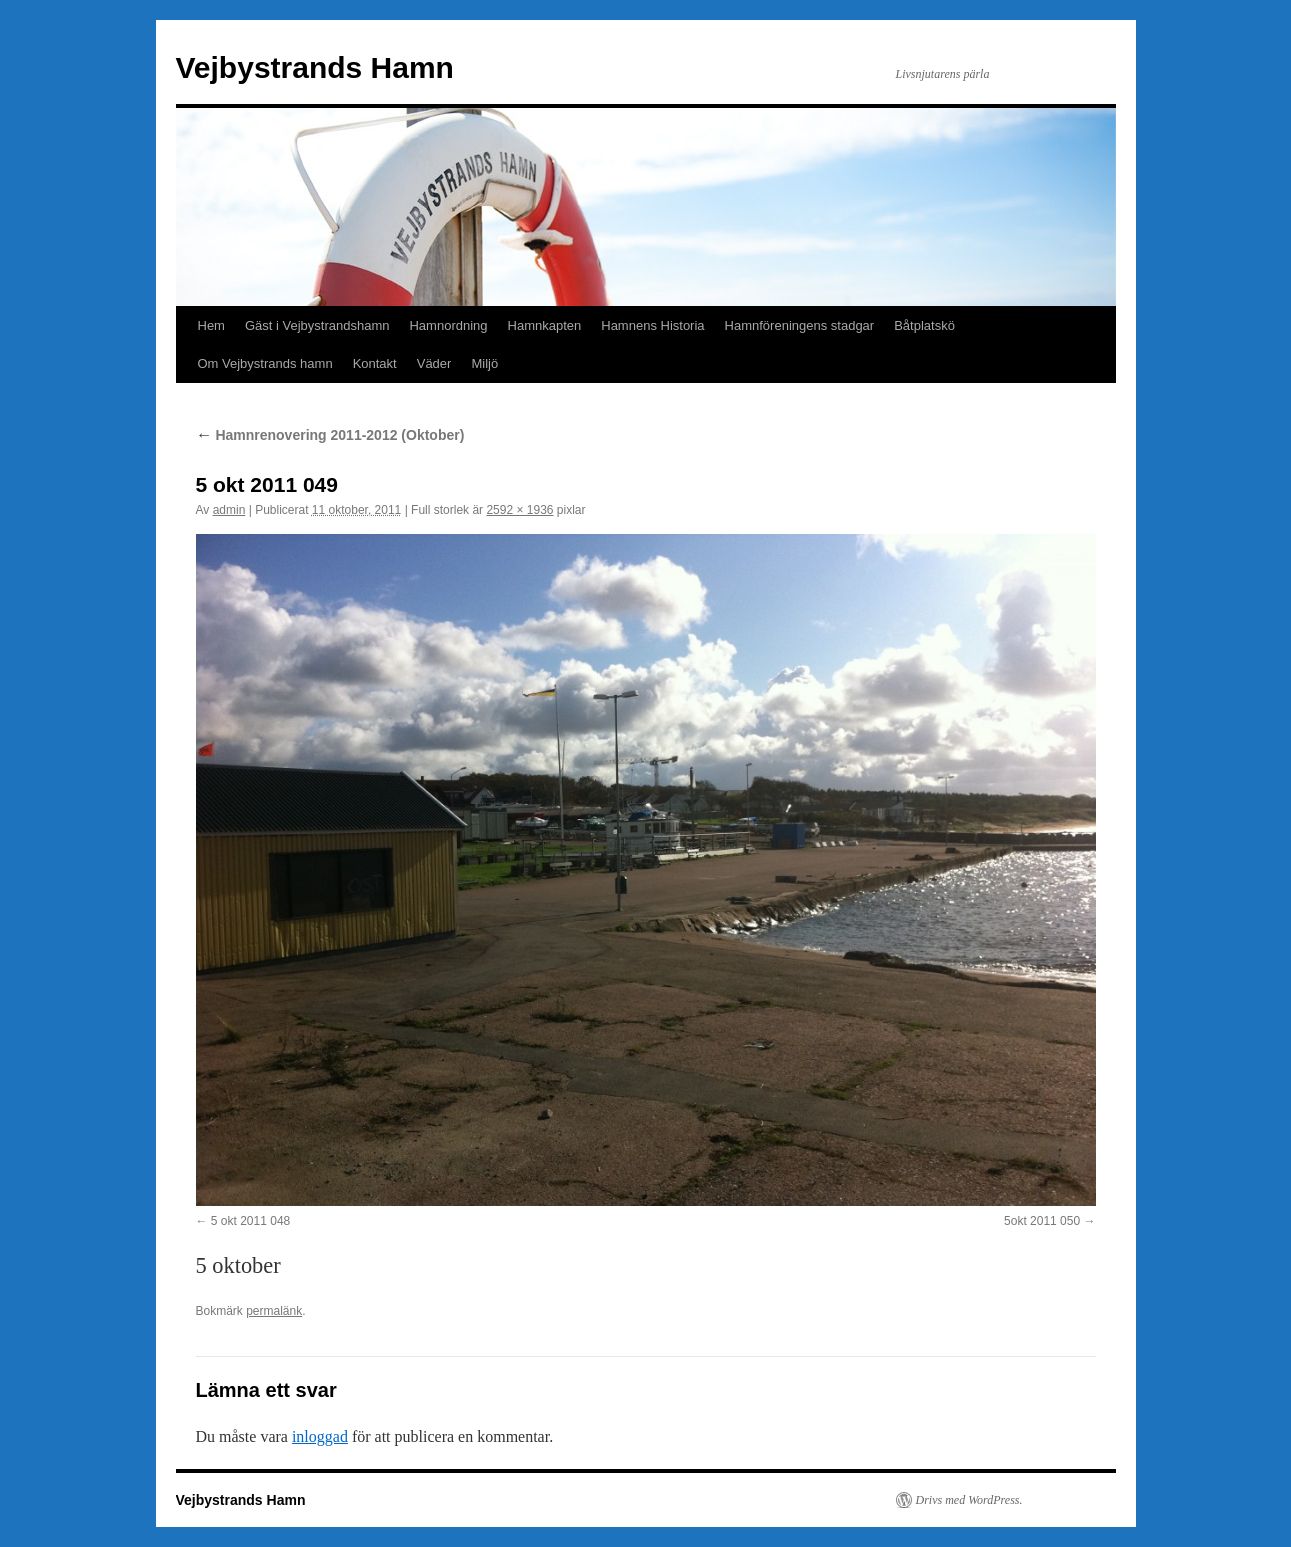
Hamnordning (448, 325)
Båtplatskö (924, 325)
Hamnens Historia (652, 325)
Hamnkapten (545, 325)
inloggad (320, 1436)
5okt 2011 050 (1042, 1221)
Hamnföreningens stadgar (800, 325)
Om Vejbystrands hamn (265, 363)
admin (229, 510)
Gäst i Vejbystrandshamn (317, 325)
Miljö (484, 363)
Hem (211, 325)
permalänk (274, 1311)
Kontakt (375, 363)
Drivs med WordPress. (969, 1500)
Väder (434, 363)
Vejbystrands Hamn (315, 67)
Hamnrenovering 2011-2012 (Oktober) (330, 435)
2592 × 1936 (519, 510)
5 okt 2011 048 (250, 1221)
